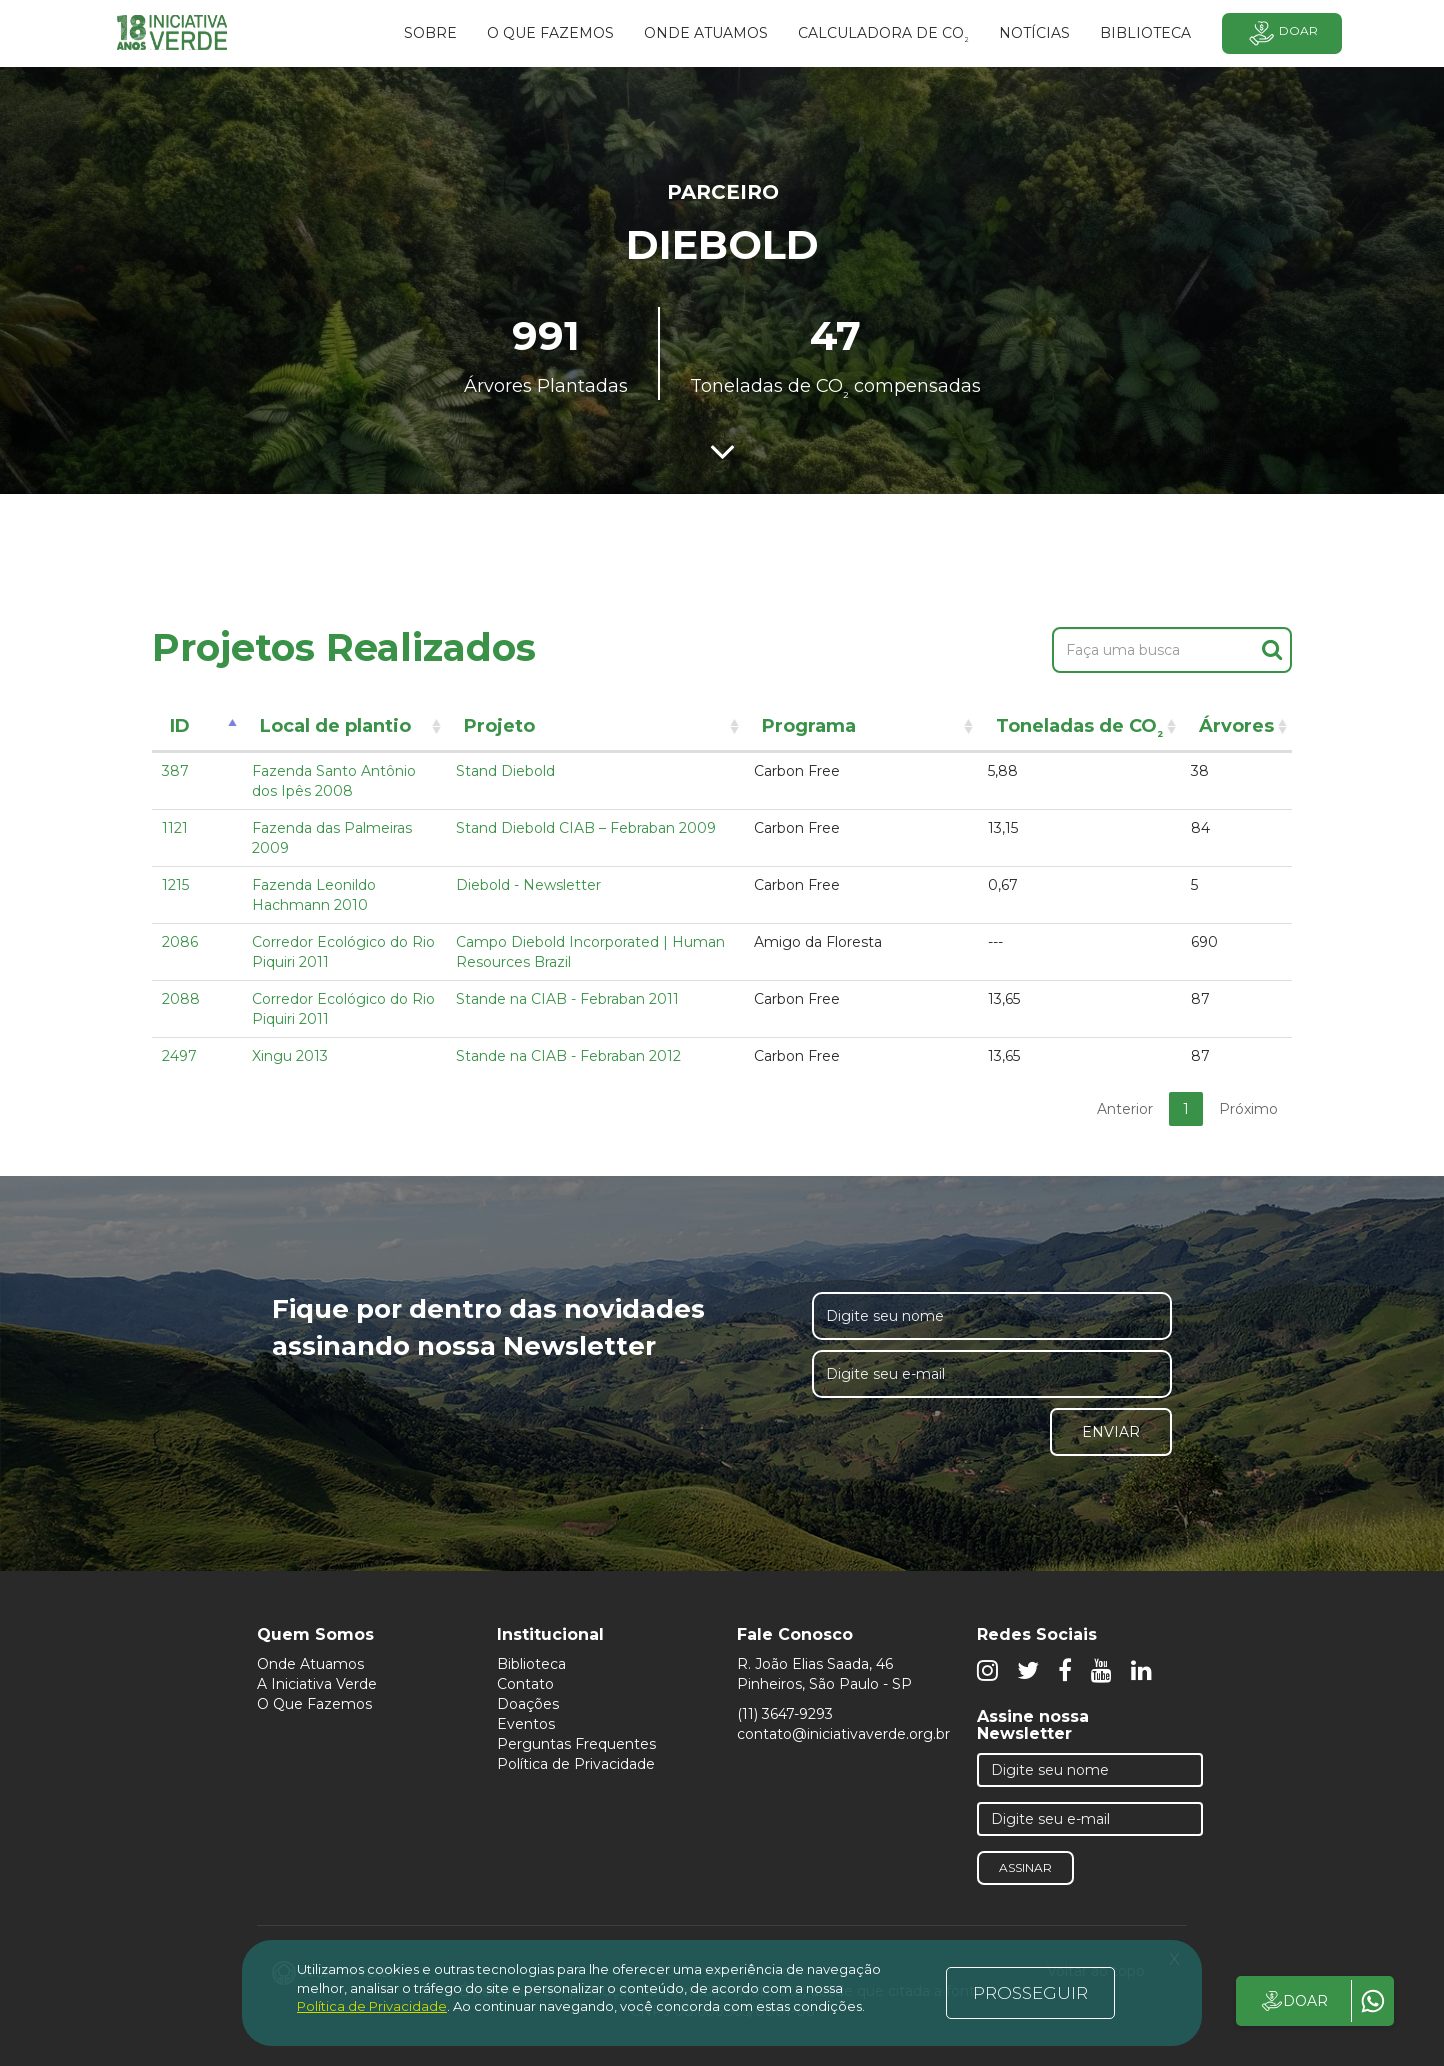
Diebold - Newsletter (528, 885)
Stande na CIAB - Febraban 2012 (568, 1056)
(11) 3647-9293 (785, 1714)
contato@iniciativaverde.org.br (843, 1734)
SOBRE (430, 33)
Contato (525, 1684)
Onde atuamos (706, 33)
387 (175, 771)
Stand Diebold (505, 771)
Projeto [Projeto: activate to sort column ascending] (499, 726)
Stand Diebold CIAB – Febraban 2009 (586, 828)
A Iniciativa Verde (317, 1684)
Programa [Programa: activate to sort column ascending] (809, 726)
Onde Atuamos (310, 1664)
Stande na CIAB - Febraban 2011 (567, 999)
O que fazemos (550, 33)
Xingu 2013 (290, 1056)
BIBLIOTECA (1145, 33)
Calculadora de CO (883, 36)
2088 (181, 999)
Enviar (1111, 1432)
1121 (175, 828)
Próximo (1248, 1109)
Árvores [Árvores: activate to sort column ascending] (1236, 726)
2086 (180, 942)
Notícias (1034, 33)
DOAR (1293, 2001)
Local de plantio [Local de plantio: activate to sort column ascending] (335, 726)
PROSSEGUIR (1030, 1993)
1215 (175, 885)
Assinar (1025, 1867)
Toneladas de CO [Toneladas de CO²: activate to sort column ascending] (1079, 729)
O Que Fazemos (314, 1704)
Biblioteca (531, 1664)
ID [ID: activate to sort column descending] (180, 726)
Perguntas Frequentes (576, 1744)
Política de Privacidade (576, 1764)
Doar (1282, 33)
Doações (528, 1704)
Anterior (1125, 1109)
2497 (179, 1056)
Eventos (526, 1724)
